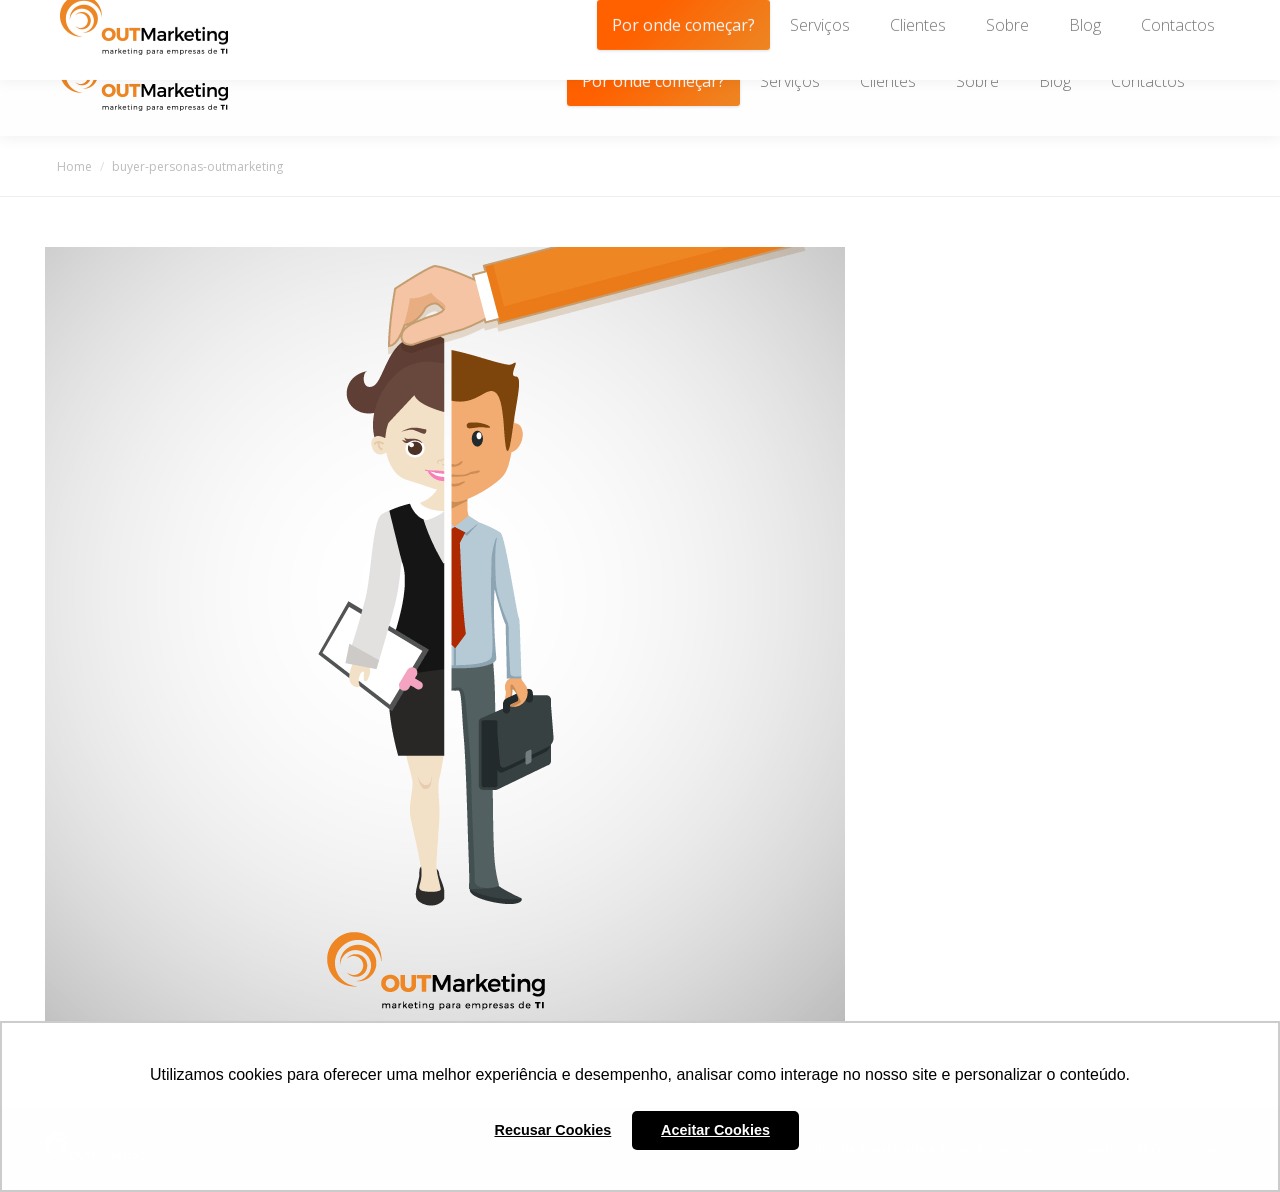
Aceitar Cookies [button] (715, 1130)
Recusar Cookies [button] (553, 1130)
